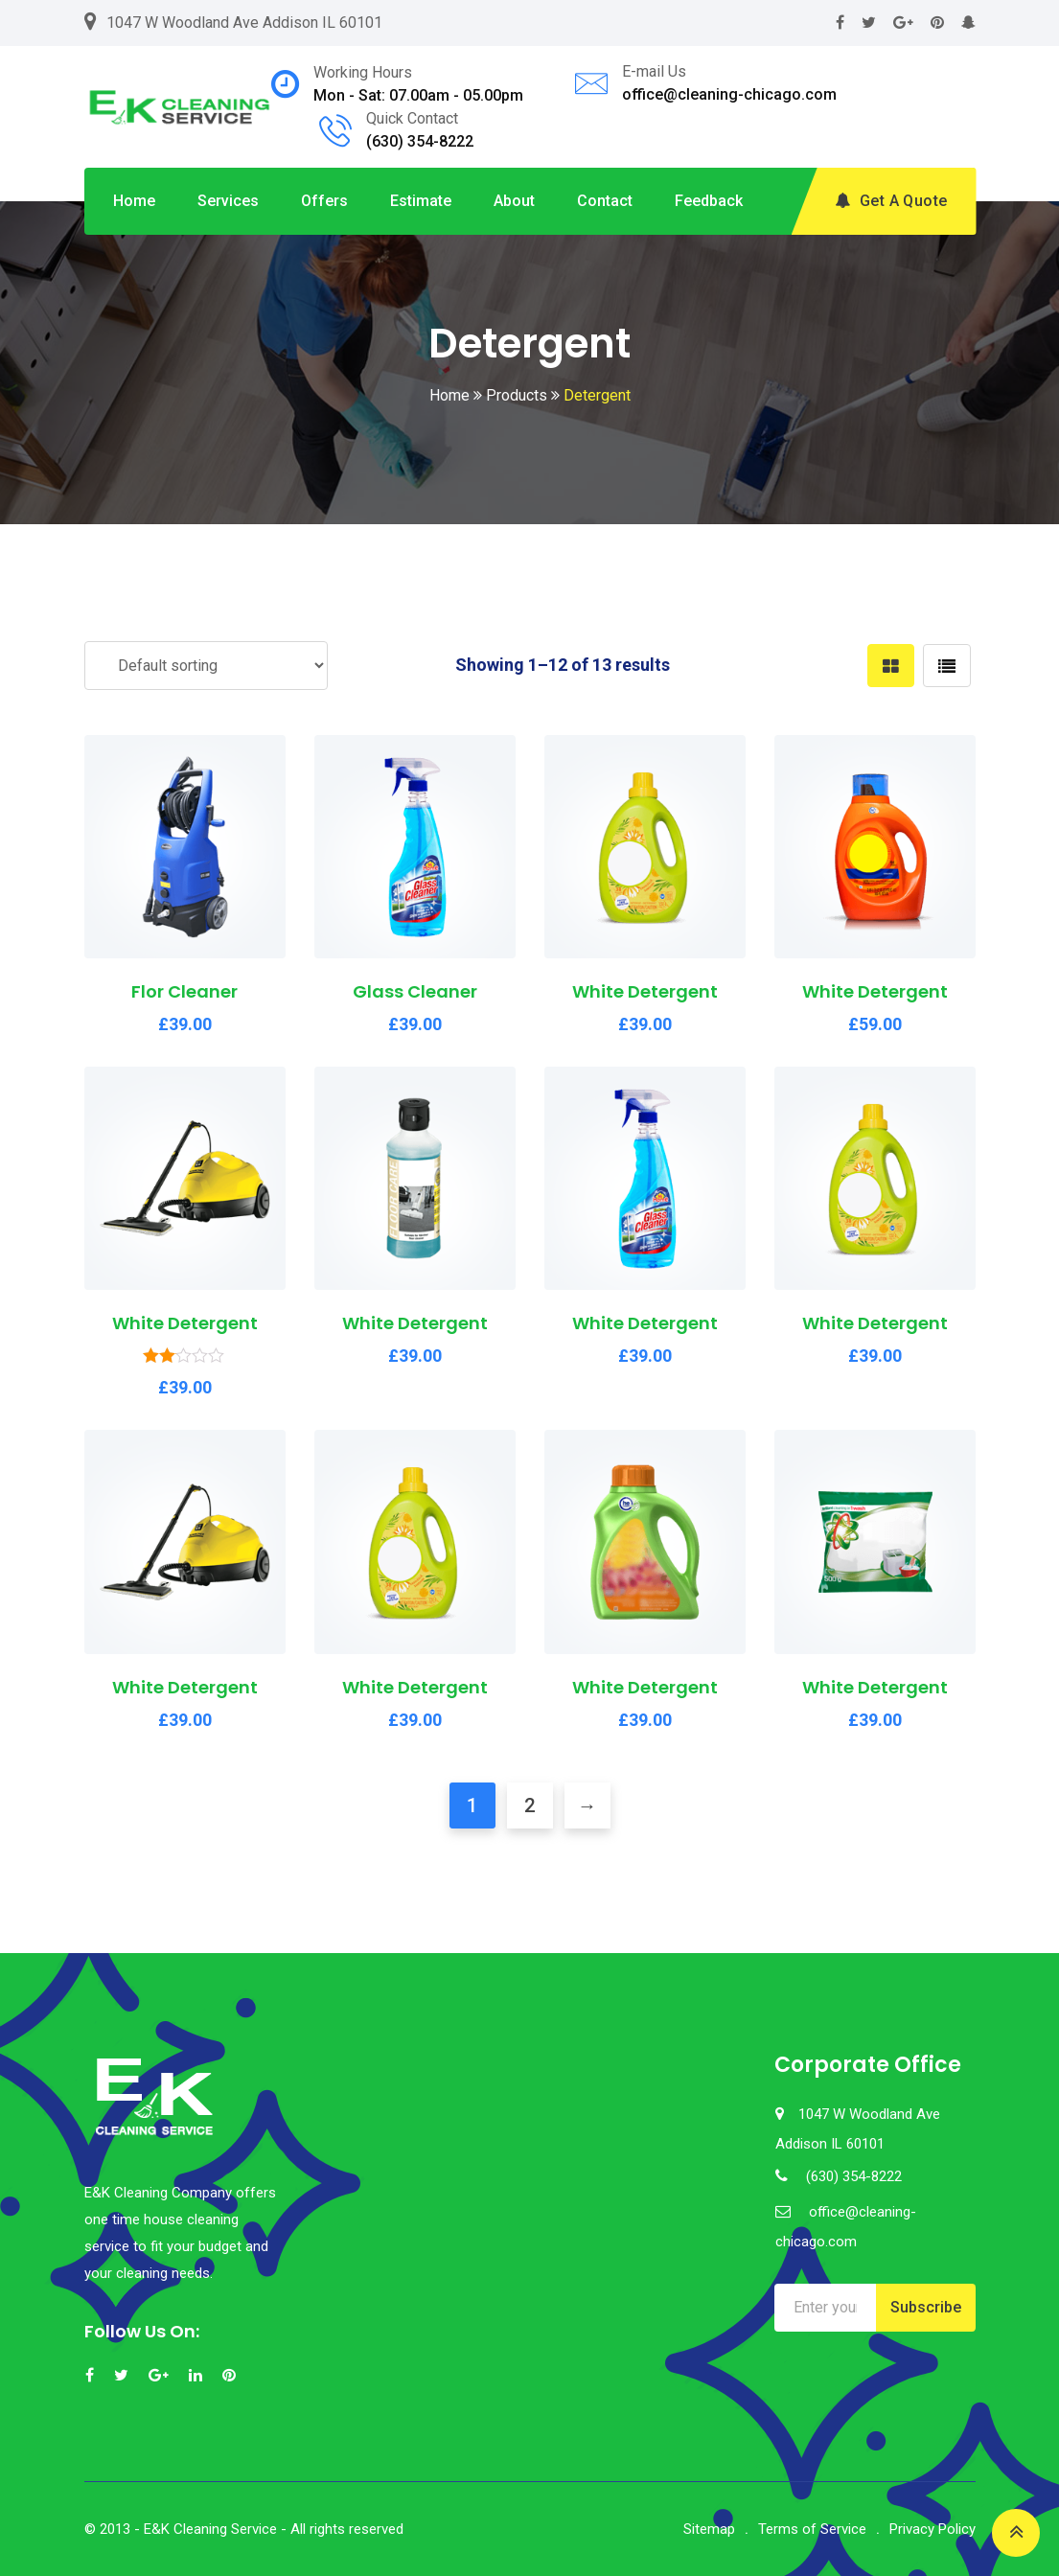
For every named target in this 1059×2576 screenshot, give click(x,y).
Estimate (420, 201)
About (514, 201)
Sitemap (709, 2529)
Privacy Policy (932, 2529)
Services (228, 201)
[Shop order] (206, 665)
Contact (605, 201)
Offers (324, 201)
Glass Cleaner (415, 991)
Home (134, 201)
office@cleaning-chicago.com (729, 94)
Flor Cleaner (184, 991)
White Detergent (645, 991)
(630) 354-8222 (419, 141)
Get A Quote (891, 201)
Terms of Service (812, 2529)
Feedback (709, 201)
